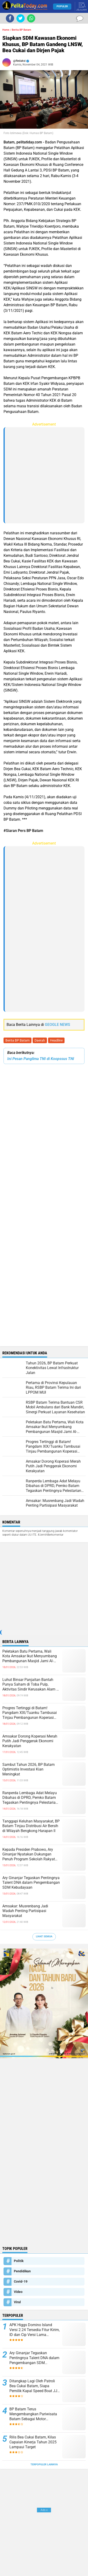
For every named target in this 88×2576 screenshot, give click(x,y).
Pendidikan (22, 2271)
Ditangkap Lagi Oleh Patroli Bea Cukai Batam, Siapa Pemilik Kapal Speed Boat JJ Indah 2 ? (33, 2386)
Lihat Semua (44, 1936)
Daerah (39, 1040)
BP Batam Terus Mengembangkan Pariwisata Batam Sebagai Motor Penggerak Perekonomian (33, 2414)
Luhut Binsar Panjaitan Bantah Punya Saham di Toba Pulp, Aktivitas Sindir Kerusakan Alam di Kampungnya (30, 1684)
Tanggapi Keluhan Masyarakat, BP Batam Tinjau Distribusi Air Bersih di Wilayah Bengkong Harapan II (31, 1826)
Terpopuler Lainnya (44, 2464)
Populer (62, 6)
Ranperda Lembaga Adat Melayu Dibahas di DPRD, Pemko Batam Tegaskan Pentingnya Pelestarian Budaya (30, 1798)
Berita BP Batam (17, 1040)
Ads (44, 2510)
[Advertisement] (44, 475)
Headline (56, 1040)
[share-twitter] (20, 18)
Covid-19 (20, 2281)
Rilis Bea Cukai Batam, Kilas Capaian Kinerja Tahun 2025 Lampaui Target (33, 2442)
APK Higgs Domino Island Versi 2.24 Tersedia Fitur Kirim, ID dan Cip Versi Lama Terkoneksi (34, 2330)
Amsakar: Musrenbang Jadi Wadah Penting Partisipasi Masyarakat (25, 1911)
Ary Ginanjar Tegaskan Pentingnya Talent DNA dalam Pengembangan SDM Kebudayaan (31, 1883)
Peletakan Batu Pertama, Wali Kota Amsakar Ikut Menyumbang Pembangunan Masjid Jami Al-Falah (29, 1656)
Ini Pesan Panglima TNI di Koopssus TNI (40, 1059)
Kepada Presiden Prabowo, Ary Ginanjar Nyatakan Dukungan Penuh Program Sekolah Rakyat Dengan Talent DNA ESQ (28, 1854)
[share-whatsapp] (31, 18)
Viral (17, 2302)
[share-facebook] (10, 18)
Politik (18, 2261)
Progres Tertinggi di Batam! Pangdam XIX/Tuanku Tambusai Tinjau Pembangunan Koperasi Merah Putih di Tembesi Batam (29, 1713)
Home (5, 29)
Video (18, 2292)
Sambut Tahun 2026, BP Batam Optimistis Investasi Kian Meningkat (28, 1769)
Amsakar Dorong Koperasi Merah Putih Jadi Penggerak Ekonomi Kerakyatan (29, 1741)
